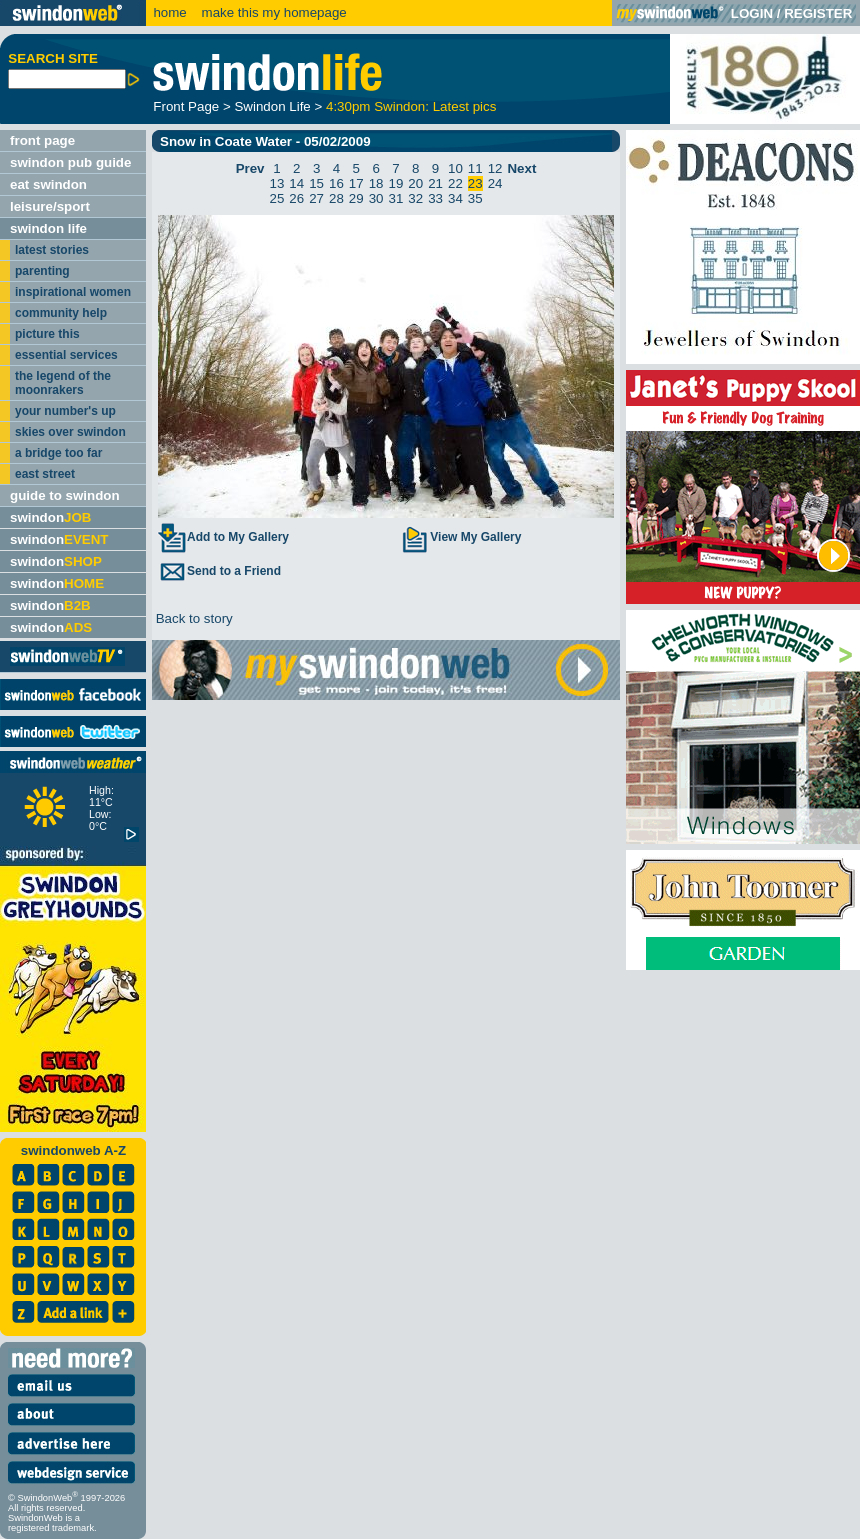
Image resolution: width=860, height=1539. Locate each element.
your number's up (65, 411)
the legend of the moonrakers (63, 383)
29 (356, 198)
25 (277, 198)
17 (356, 183)
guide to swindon (65, 495)
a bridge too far (58, 453)
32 (415, 198)
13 (277, 183)
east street (45, 474)
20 (415, 183)
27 (316, 198)
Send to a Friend (219, 571)
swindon (50, 517)
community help (61, 313)
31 (396, 198)
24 (495, 183)
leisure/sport (50, 206)
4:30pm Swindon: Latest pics (411, 106)
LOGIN (752, 13)
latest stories (52, 250)
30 (376, 198)
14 (296, 183)
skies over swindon (70, 432)
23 (475, 183)
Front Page (186, 106)
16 (336, 183)
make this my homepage (272, 12)
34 (455, 198)
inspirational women (73, 292)
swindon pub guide (70, 162)
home (169, 12)
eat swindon (48, 184)
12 (495, 168)
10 (455, 168)
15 (316, 183)
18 (376, 183)
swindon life (48, 228)
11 (475, 168)
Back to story (192, 618)
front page (42, 140)
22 (455, 183)
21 (435, 183)
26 (296, 198)
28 (336, 198)
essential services (66, 355)
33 (435, 198)
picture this (47, 334)
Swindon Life (272, 106)
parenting (42, 271)
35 (475, 198)
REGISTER (818, 13)
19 (396, 183)
